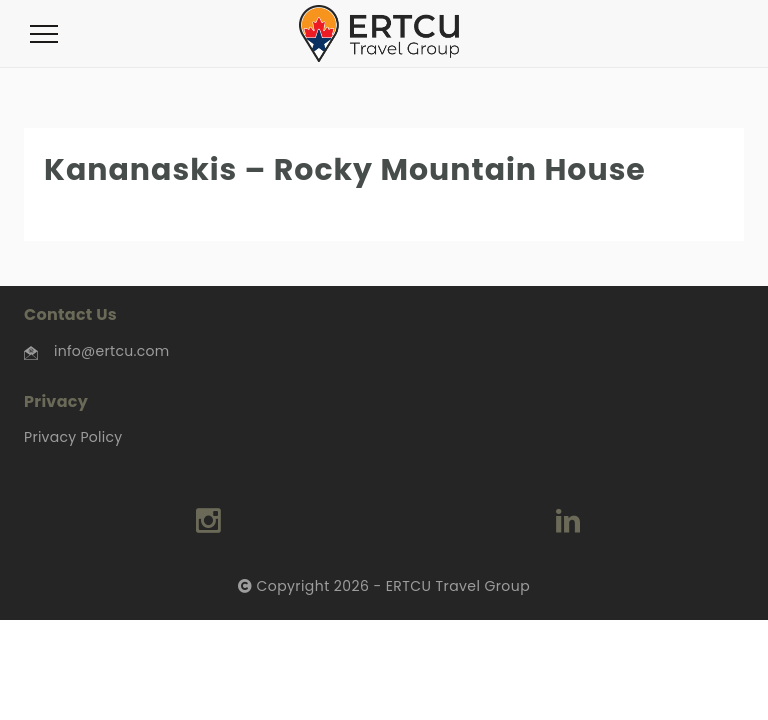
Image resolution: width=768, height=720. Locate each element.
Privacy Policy (73, 437)
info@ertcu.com (111, 351)
